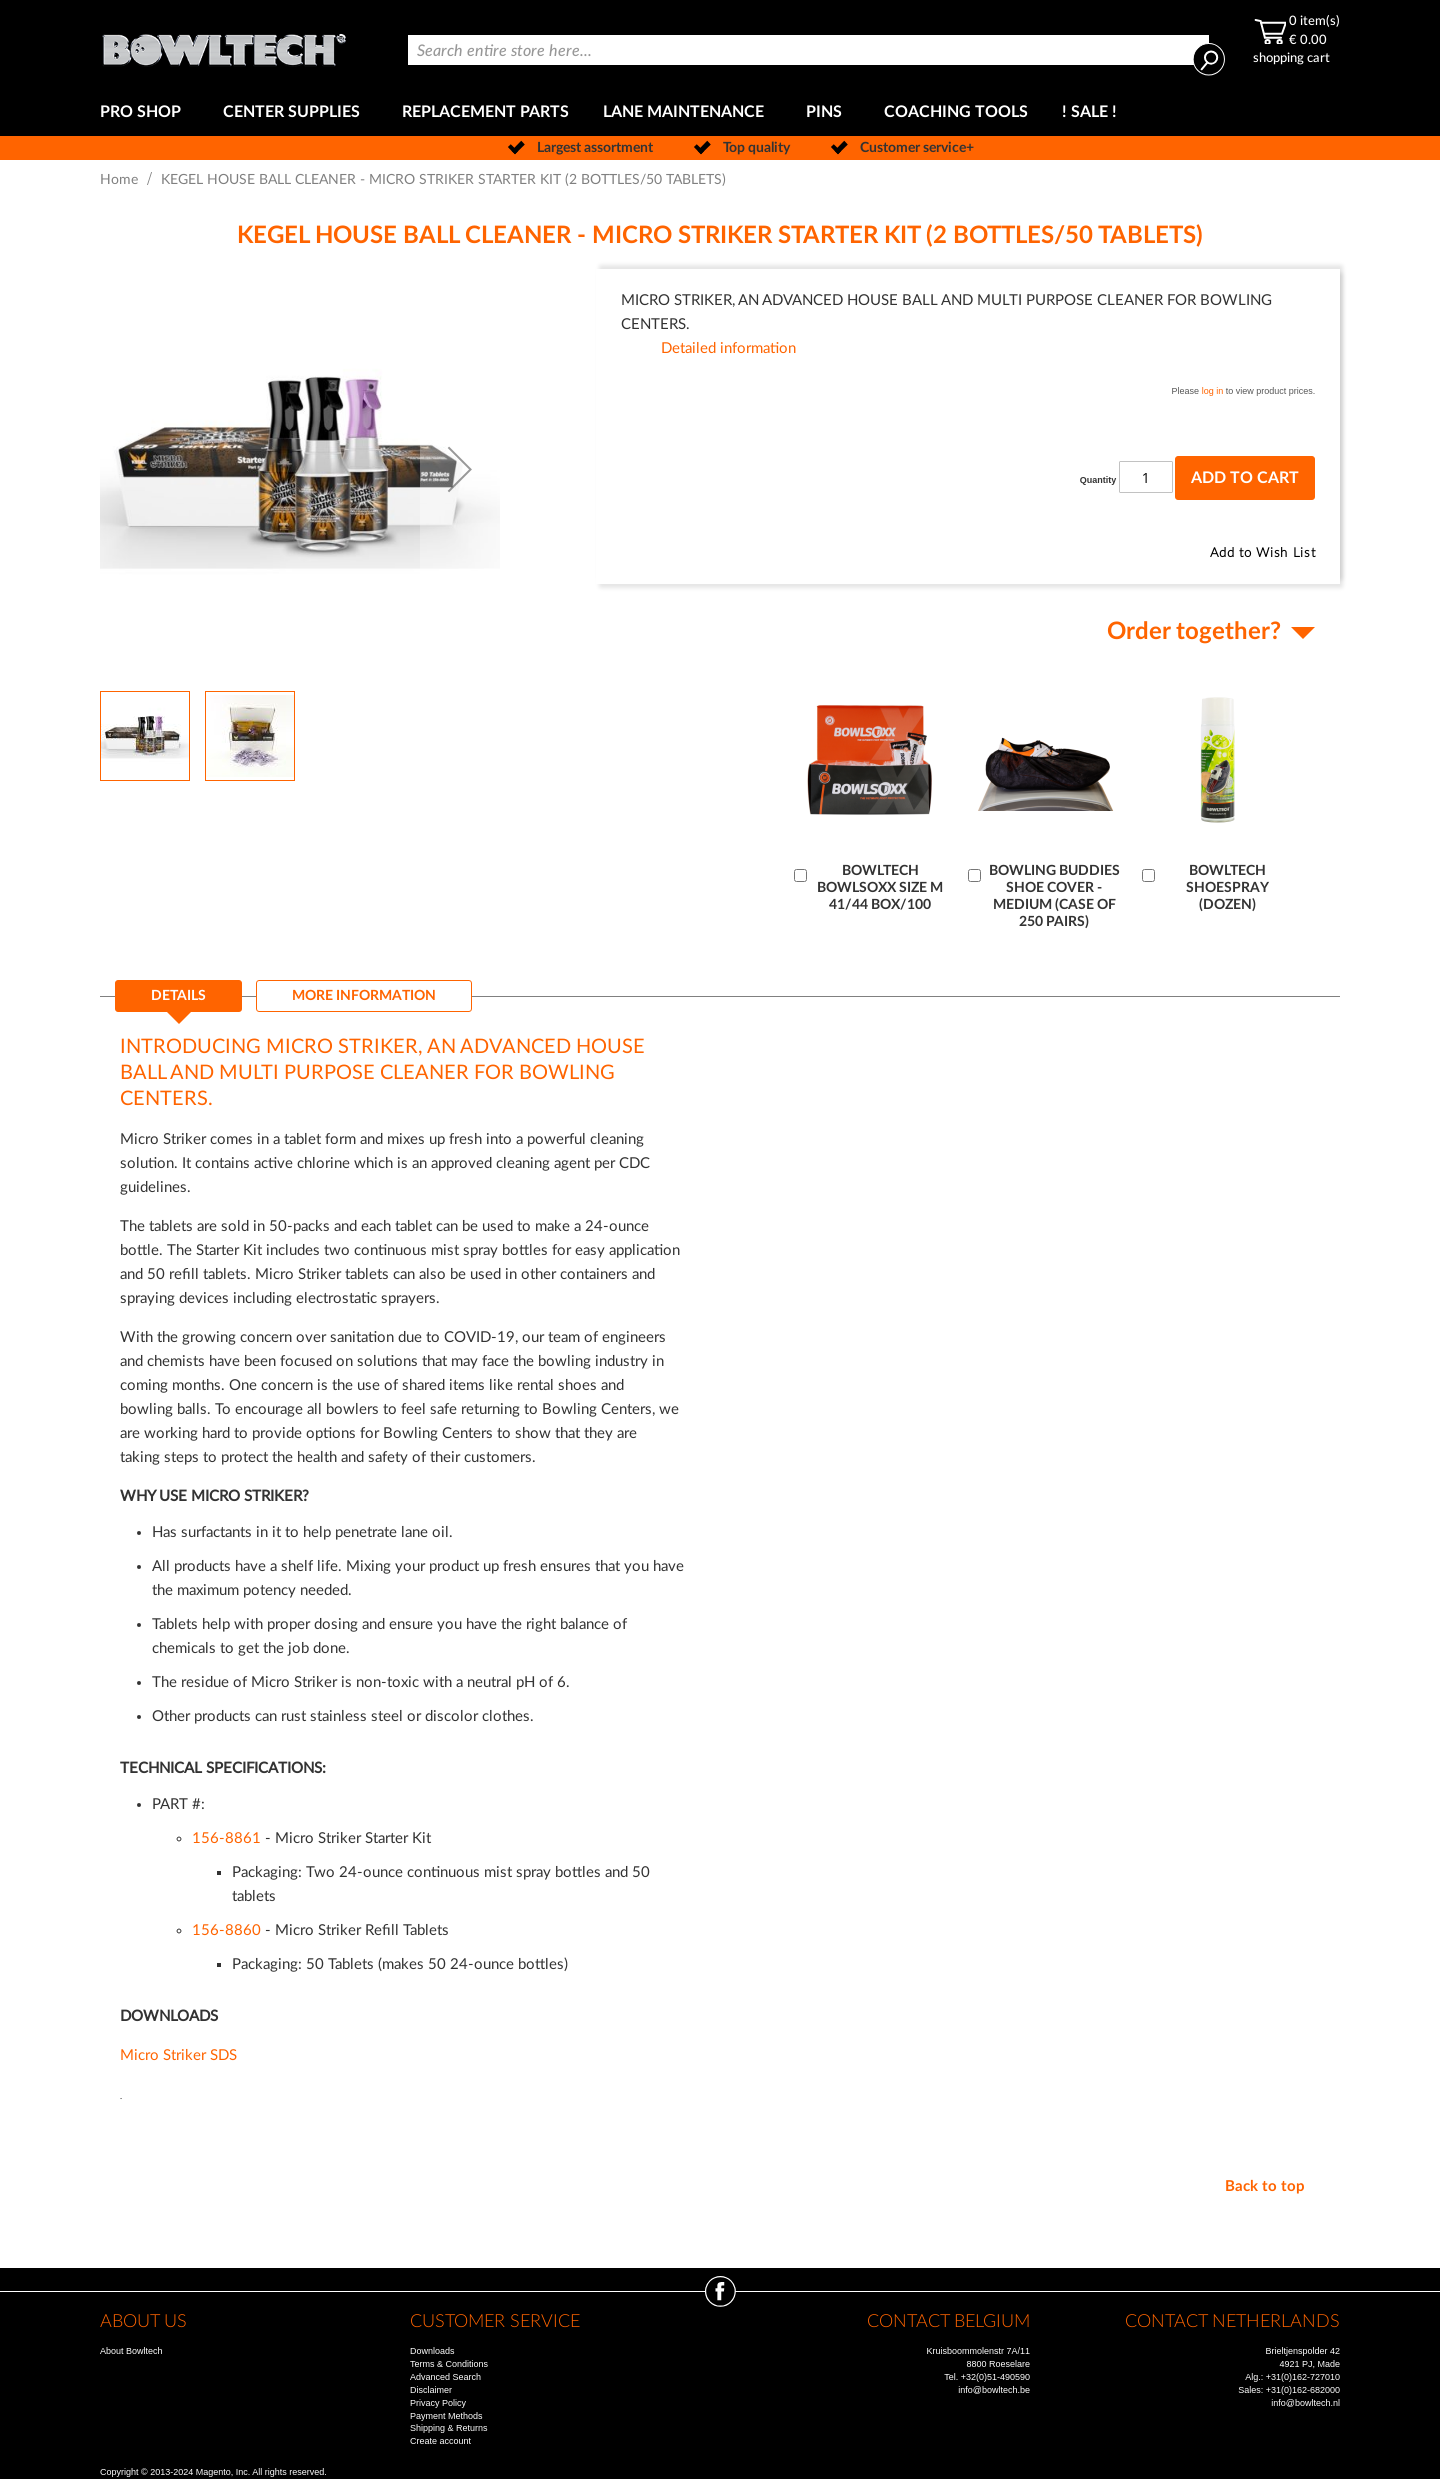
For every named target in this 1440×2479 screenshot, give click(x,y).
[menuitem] (144, 112)
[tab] (178, 1002)
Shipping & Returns (449, 2428)
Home (119, 180)
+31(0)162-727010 (1303, 2377)
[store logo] (224, 44)
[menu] (720, 112)
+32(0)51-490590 (995, 2377)
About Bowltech (131, 2351)
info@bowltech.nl (1305, 2403)
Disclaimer (431, 2390)
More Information (364, 996)
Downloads (432, 2351)
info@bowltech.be (994, 2390)
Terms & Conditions (449, 2364)
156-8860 (226, 1930)
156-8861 (226, 1838)
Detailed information (728, 348)
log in (1213, 391)
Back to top (1265, 2186)
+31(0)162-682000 (1303, 2390)
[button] (460, 469)
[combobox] (808, 50)
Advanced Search (445, 2377)
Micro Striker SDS (178, 2055)
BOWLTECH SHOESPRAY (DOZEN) (1227, 888)
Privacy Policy (438, 2403)
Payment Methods (446, 2416)
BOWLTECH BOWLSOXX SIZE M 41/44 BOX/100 (880, 888)
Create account (440, 2441)
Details (178, 996)
